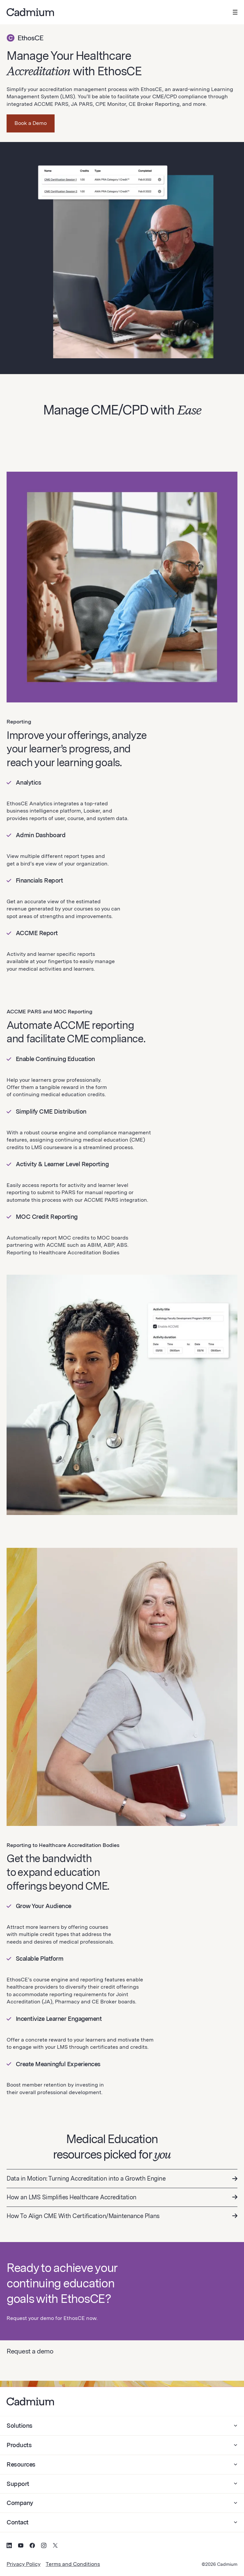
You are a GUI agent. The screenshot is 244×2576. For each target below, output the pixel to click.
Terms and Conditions (73, 2564)
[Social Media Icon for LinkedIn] (9, 2546)
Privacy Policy (23, 2564)
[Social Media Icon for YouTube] (20, 2546)
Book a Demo (30, 123)
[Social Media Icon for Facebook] (32, 2546)
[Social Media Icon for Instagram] (43, 2546)
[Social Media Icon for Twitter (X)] (55, 2546)
